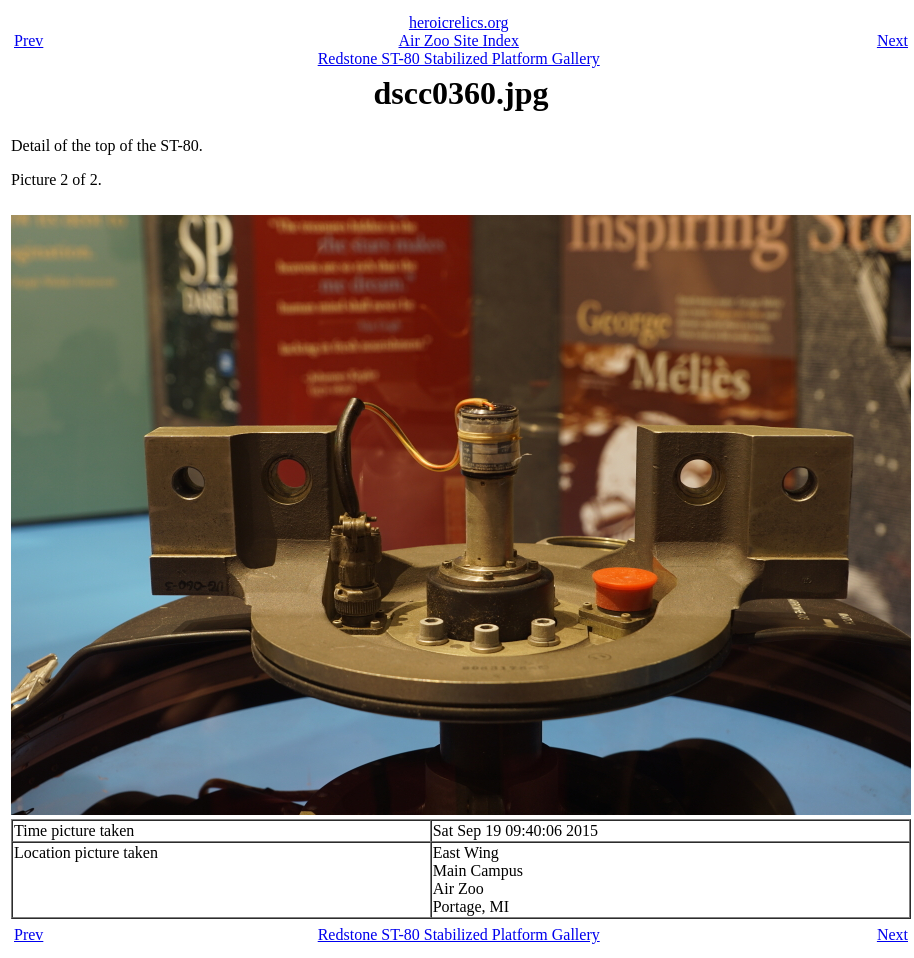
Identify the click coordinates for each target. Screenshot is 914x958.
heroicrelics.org (459, 22)
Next (892, 40)
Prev (28, 40)
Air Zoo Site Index (459, 40)
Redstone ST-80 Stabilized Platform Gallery (459, 58)
